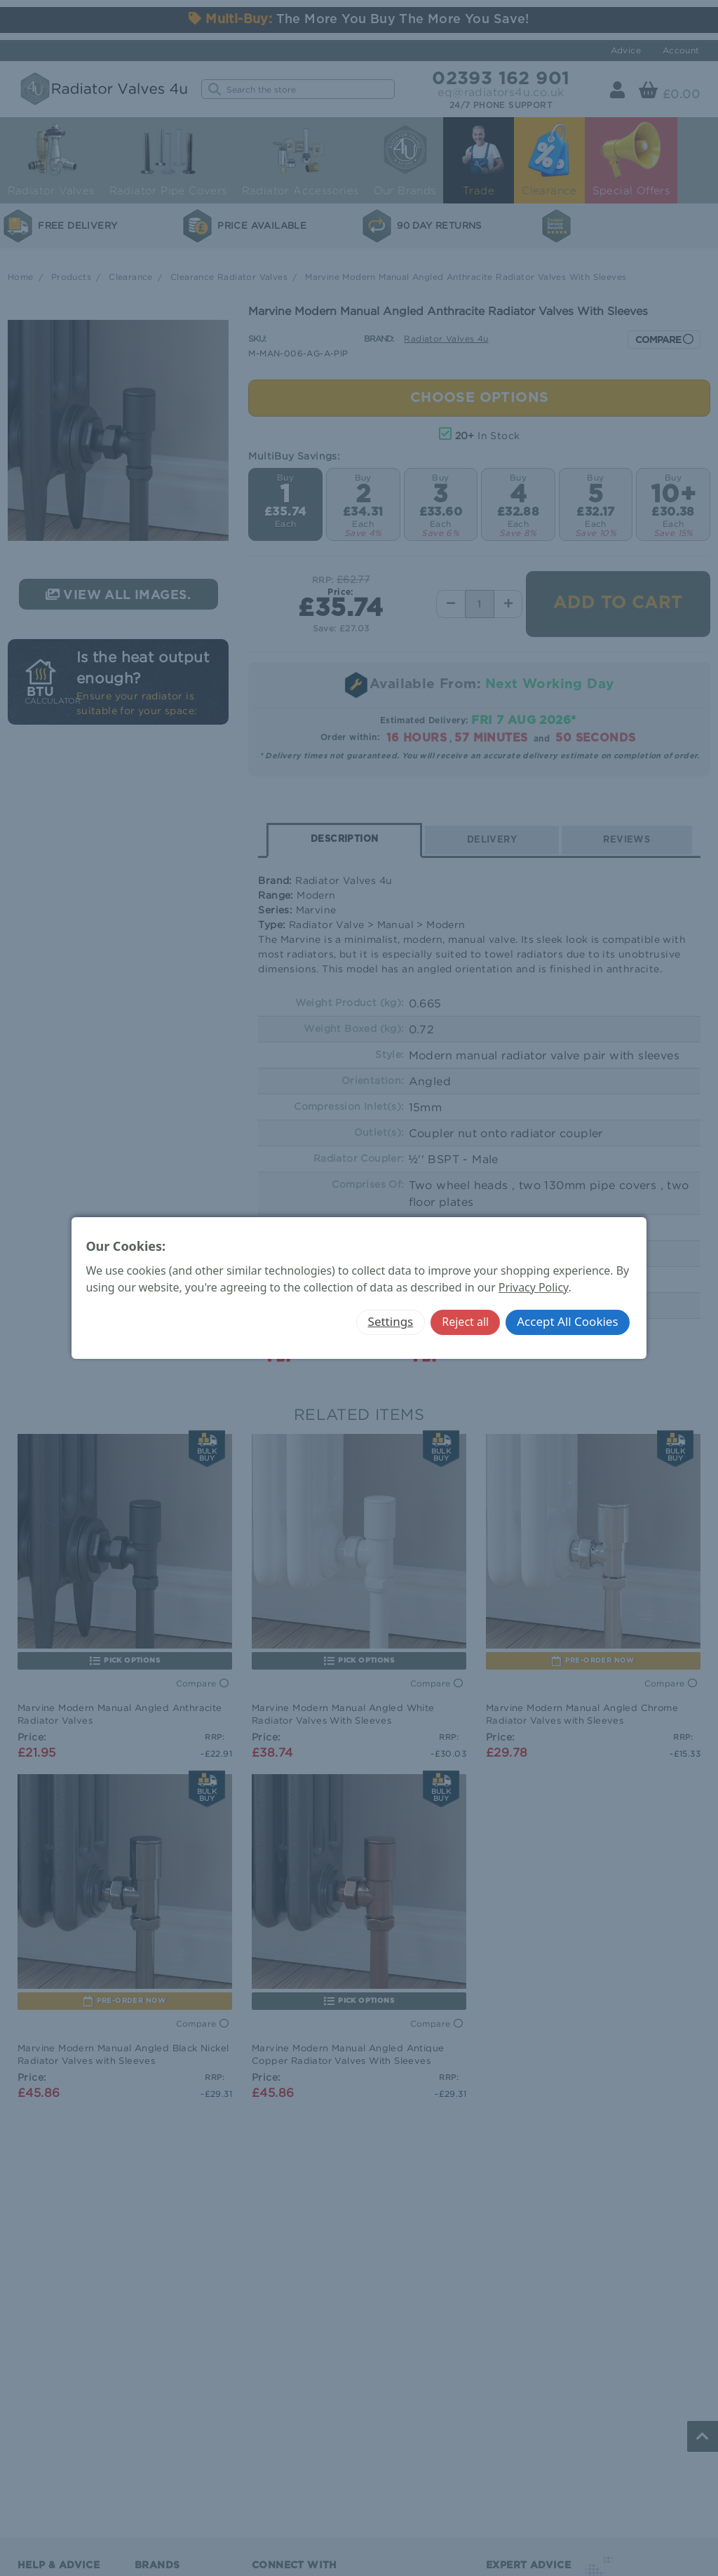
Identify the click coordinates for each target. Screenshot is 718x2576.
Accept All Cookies (567, 1321)
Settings (391, 1321)
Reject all (465, 1321)
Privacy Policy (534, 1287)
